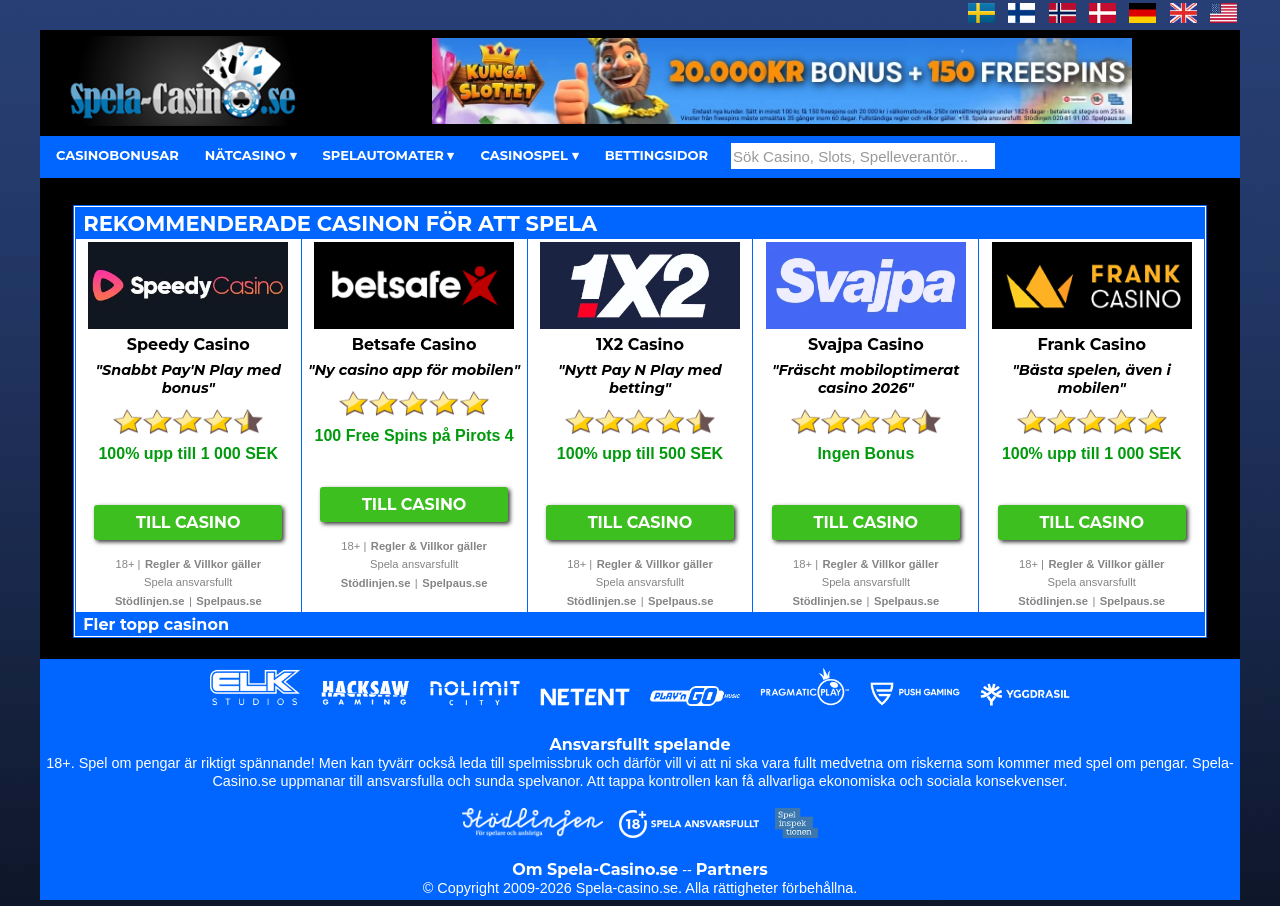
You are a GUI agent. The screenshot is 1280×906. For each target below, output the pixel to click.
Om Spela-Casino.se (595, 869)
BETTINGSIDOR (656, 155)
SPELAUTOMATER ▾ (389, 155)
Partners (732, 869)
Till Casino (188, 522)
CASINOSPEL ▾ (529, 155)
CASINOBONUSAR (117, 155)
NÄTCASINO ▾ (251, 155)
